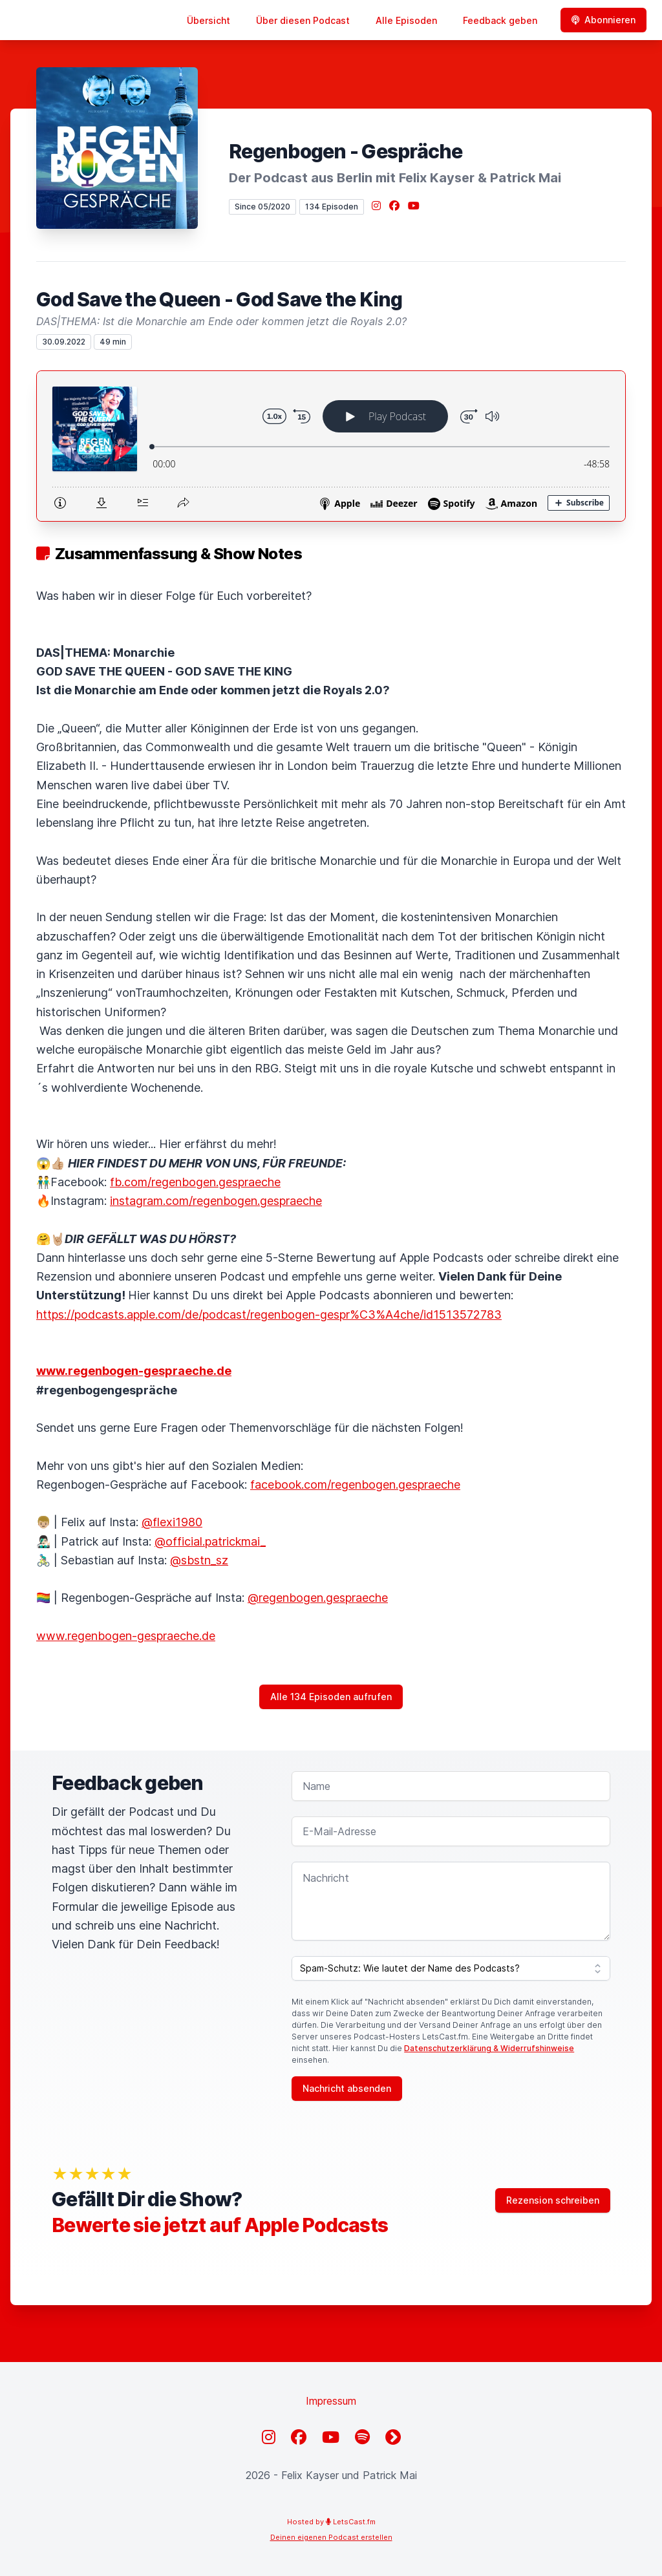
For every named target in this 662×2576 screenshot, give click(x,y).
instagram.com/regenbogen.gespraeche (216, 1201)
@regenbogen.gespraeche (318, 1597)
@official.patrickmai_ (210, 1541)
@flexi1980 (172, 1522)
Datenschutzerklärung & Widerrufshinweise (489, 2048)
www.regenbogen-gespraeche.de (125, 1636)
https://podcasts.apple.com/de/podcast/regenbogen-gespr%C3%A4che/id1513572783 (269, 1314)
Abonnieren (603, 19)
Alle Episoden (406, 20)
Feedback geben (500, 20)
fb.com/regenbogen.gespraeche (195, 1182)
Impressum (331, 2400)
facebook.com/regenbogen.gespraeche (355, 1484)
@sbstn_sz (199, 1560)
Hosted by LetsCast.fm (331, 2521)
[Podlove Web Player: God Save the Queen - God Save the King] (331, 446)
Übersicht (208, 20)
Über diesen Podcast (303, 20)
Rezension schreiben (552, 2200)
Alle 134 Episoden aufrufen (331, 1696)
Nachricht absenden (347, 2088)
